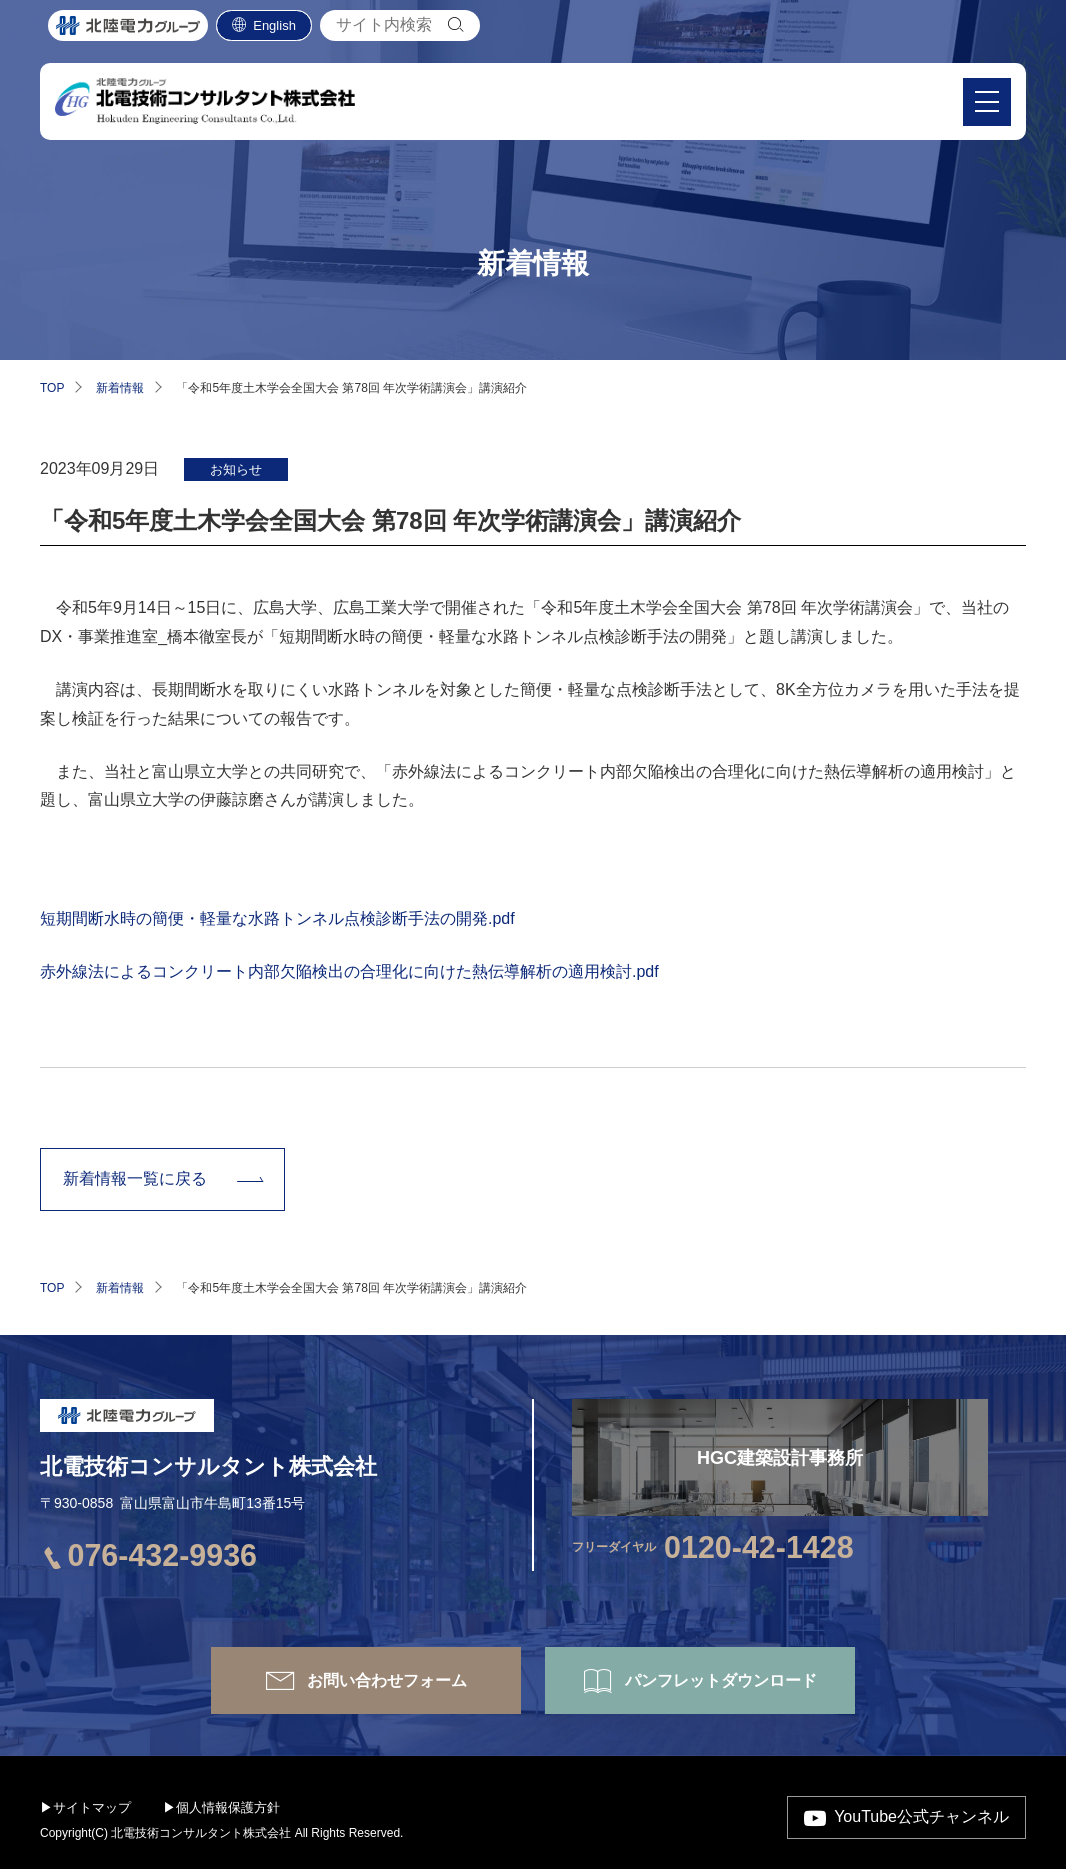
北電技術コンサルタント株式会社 (208, 1466)
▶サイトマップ (85, 1807)
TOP (52, 388)
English (274, 30)
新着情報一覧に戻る (135, 1178)
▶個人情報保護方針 (221, 1807)
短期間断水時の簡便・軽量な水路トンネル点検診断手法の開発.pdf (277, 918)
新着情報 (120, 388)
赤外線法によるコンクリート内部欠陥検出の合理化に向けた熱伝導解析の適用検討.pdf (349, 971)
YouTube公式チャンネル (921, 1816)
